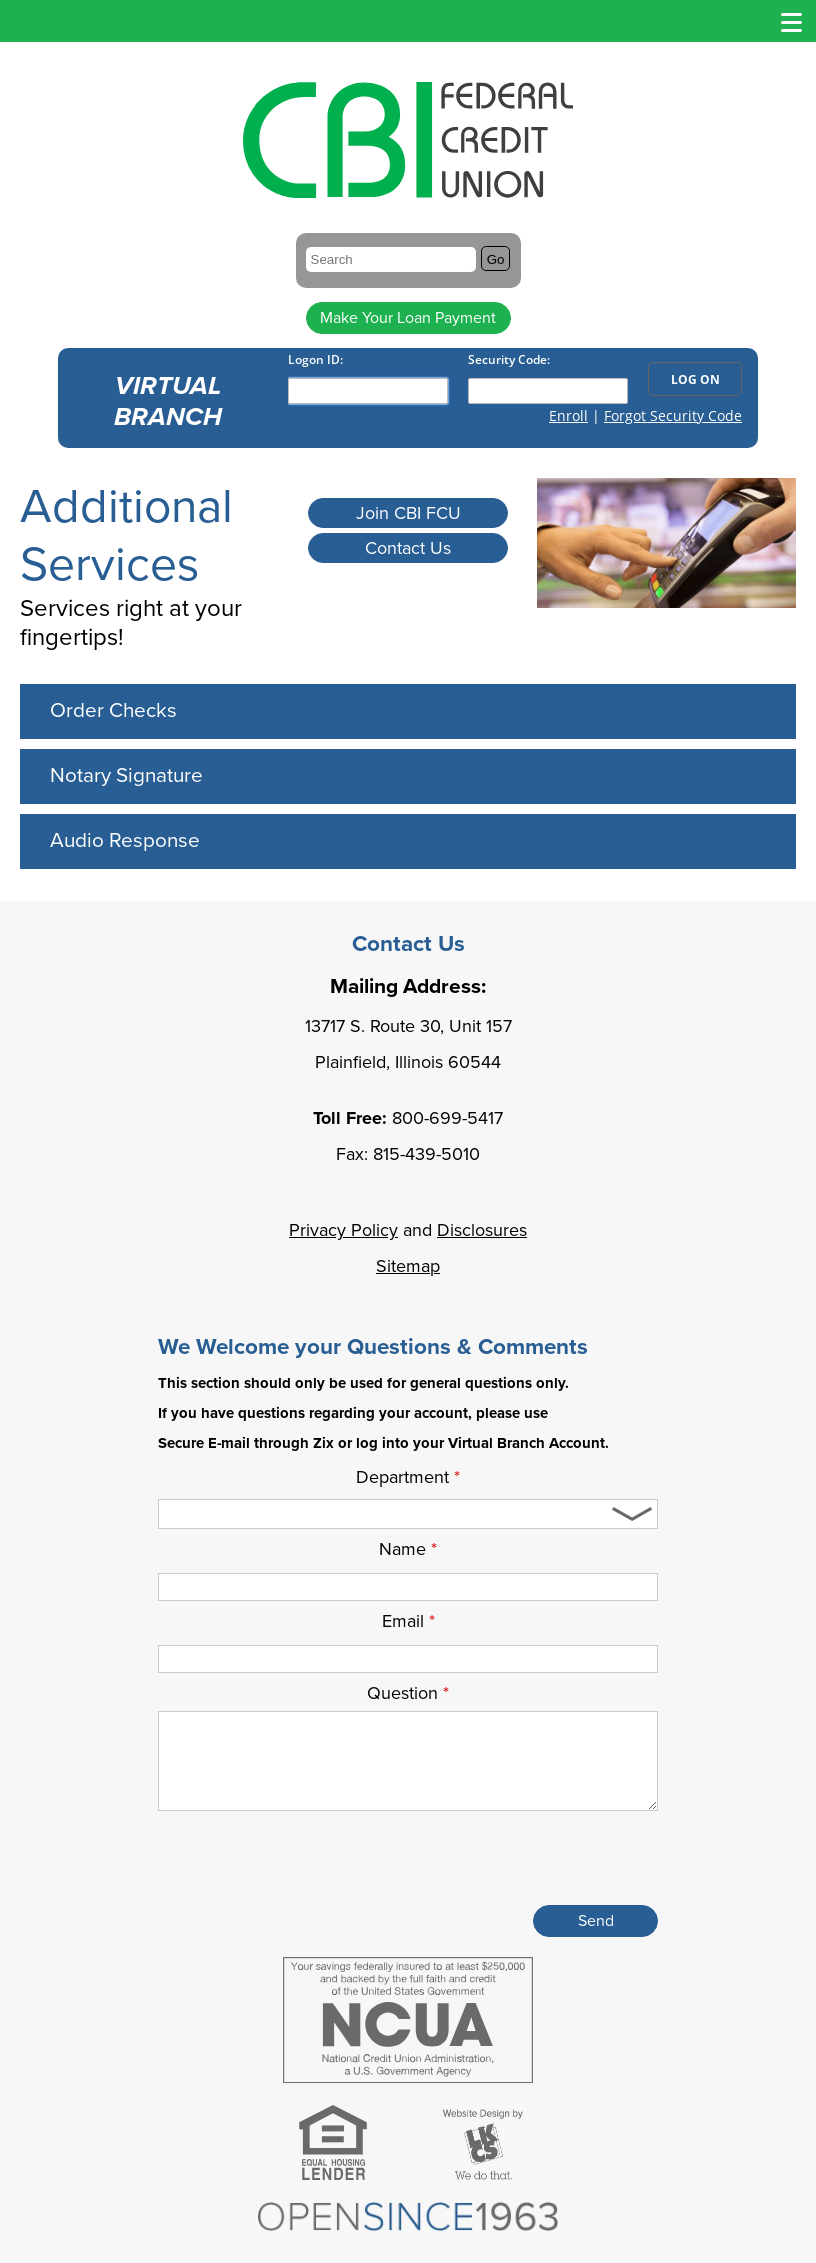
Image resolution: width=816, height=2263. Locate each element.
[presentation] (506, 1862)
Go (496, 259)
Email (408, 1621)
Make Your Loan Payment (408, 318)
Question (408, 1693)
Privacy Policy (343, 1230)
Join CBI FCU (408, 513)
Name (408, 1549)
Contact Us (408, 548)
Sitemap (408, 1266)
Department (408, 1477)
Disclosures (482, 1230)
